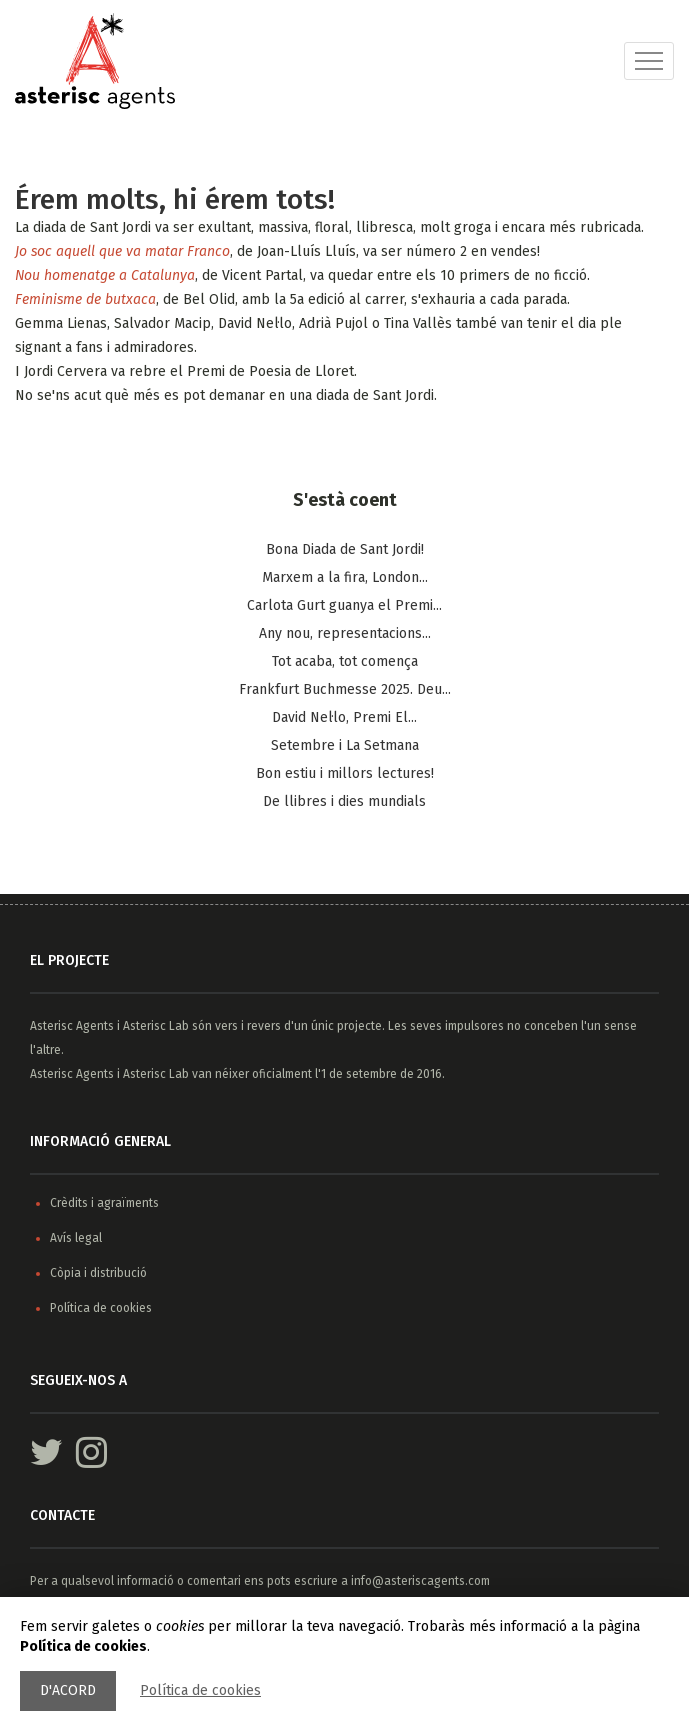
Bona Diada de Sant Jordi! (345, 549)
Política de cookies (200, 1690)
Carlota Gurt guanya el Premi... (344, 605)
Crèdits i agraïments (104, 1203)
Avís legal (76, 1238)
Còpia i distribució (98, 1273)
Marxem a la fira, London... (345, 577)
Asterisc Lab (156, 1026)
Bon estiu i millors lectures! (345, 773)
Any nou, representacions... (345, 633)
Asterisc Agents (72, 1026)
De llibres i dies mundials (344, 801)
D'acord (68, 1690)
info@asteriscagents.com (420, 1581)
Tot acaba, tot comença (345, 661)
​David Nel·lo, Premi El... (344, 717)
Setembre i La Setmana (345, 745)
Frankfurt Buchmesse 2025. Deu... (345, 689)
